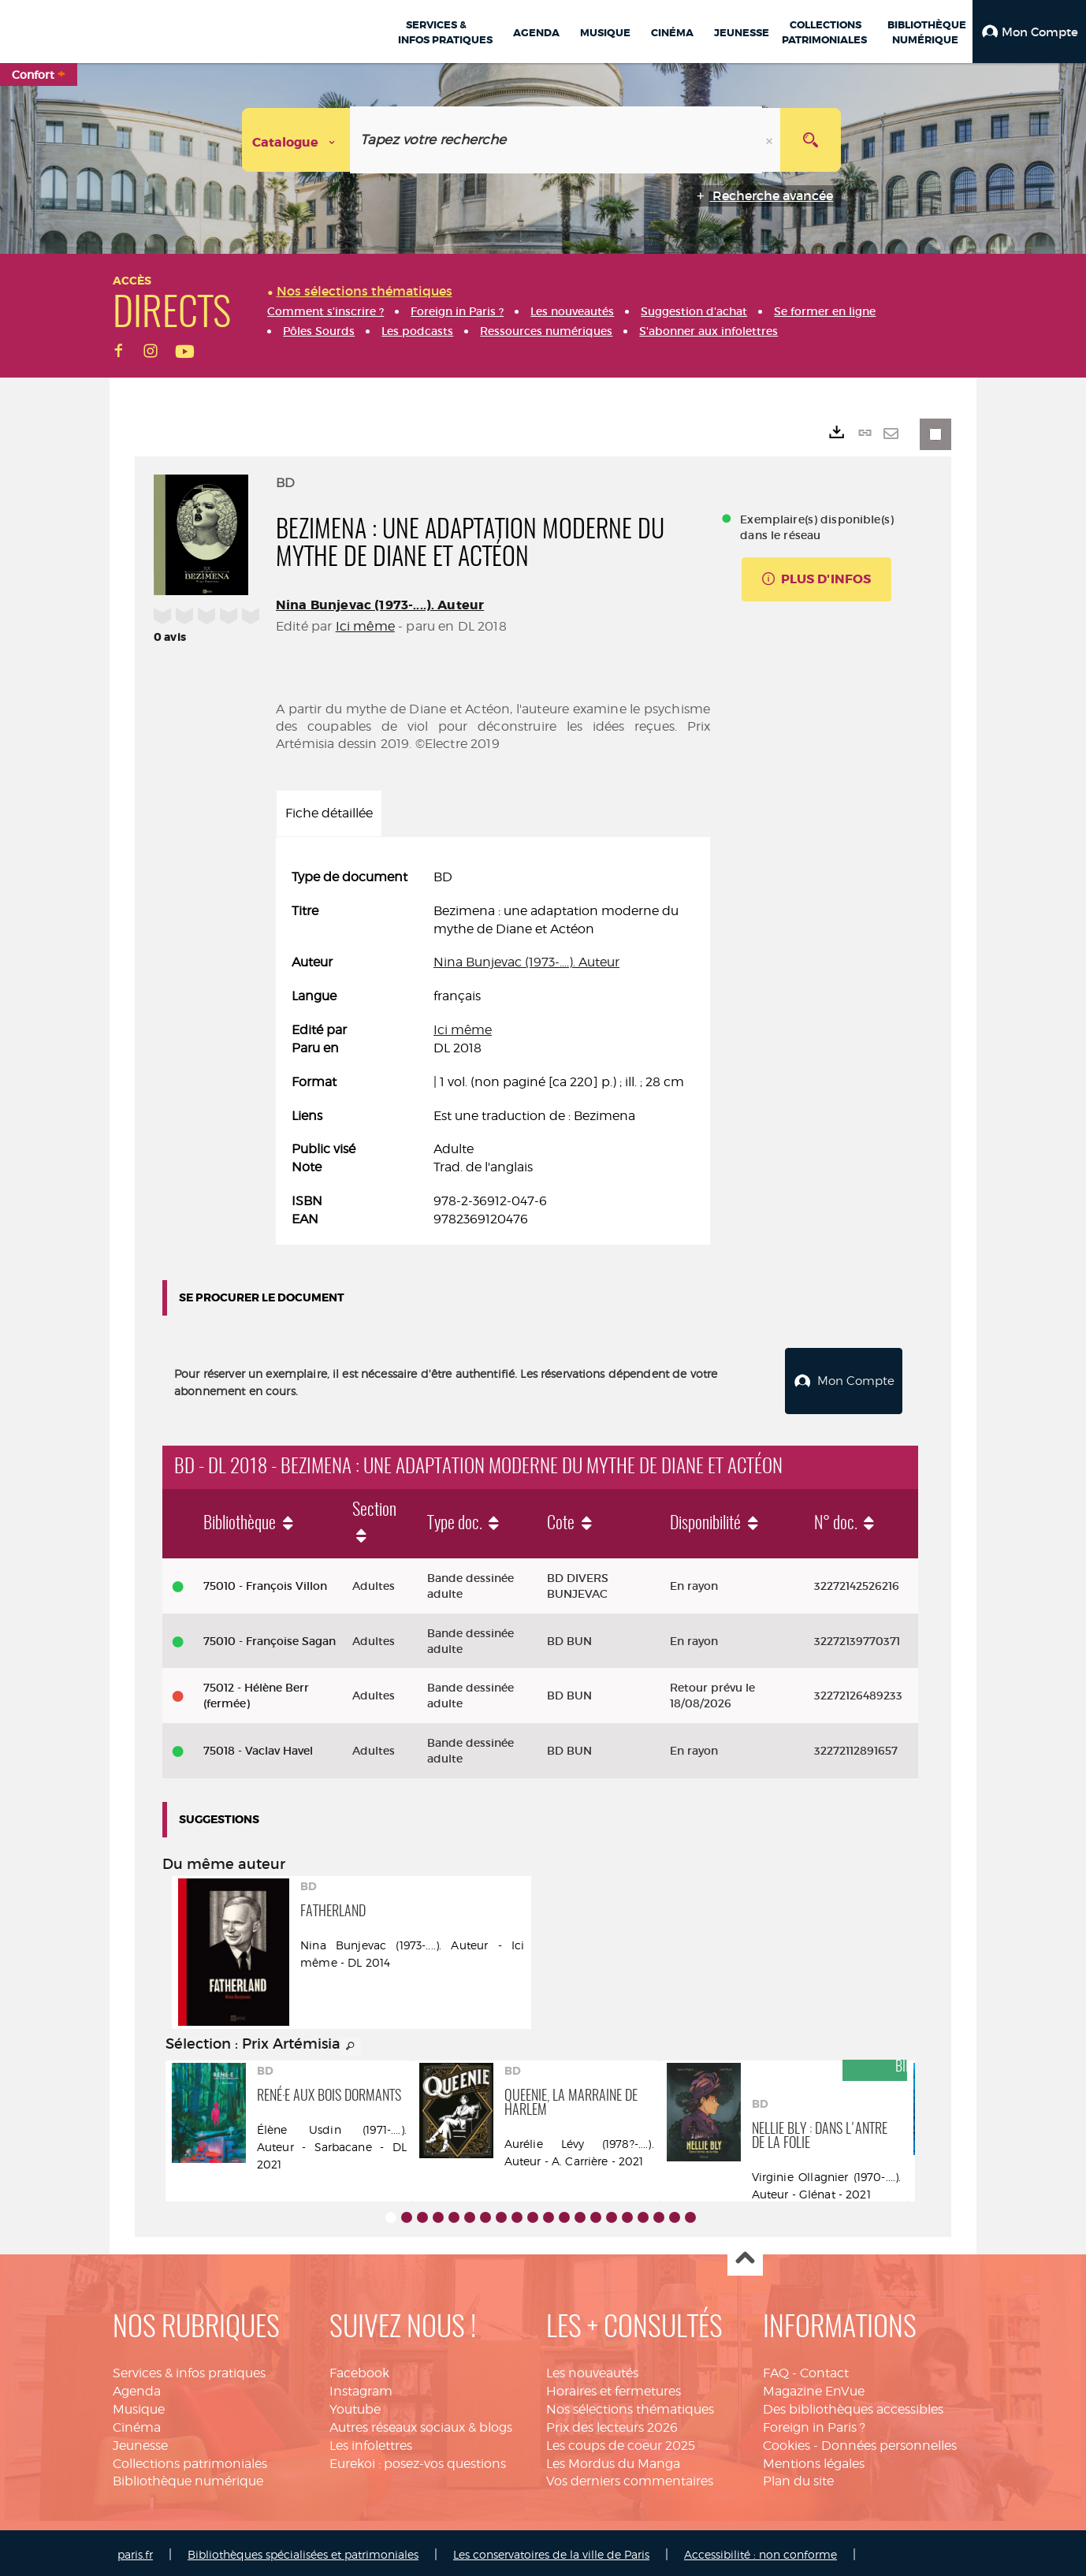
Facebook (359, 2369)
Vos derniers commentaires (629, 2477)
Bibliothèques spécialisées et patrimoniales (303, 2550)
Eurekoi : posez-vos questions (417, 2459)
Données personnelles (889, 2441)
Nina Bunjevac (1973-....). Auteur (380, 605)
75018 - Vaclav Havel (258, 1747)
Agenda (137, 2387)
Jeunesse (140, 2441)
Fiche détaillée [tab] (329, 813)
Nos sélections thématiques (630, 2405)
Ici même (365, 626)
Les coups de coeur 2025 (620, 2441)
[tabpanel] (493, 1049)
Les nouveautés (592, 2369)
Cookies (786, 2441)
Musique (139, 2405)
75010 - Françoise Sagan (269, 1637)
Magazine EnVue (814, 2387)
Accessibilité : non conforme (760, 2550)
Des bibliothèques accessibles (853, 2405)
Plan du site (798, 2477)
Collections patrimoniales (190, 2459)
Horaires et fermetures (613, 2387)
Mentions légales (814, 2459)
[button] (1029, 31)
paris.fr (135, 2550)
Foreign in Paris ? (814, 2423)
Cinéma (137, 2423)
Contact (824, 2369)
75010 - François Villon (265, 1582)
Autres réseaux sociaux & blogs (420, 2423)
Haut (745, 2255)
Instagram (360, 2387)
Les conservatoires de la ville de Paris (551, 2550)
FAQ (776, 2369)
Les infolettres (370, 2441)
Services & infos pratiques (189, 2369)
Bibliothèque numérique (188, 2477)
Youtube (355, 2405)
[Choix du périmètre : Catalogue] (296, 139)
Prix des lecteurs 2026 (612, 2423)
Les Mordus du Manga (613, 2459)
